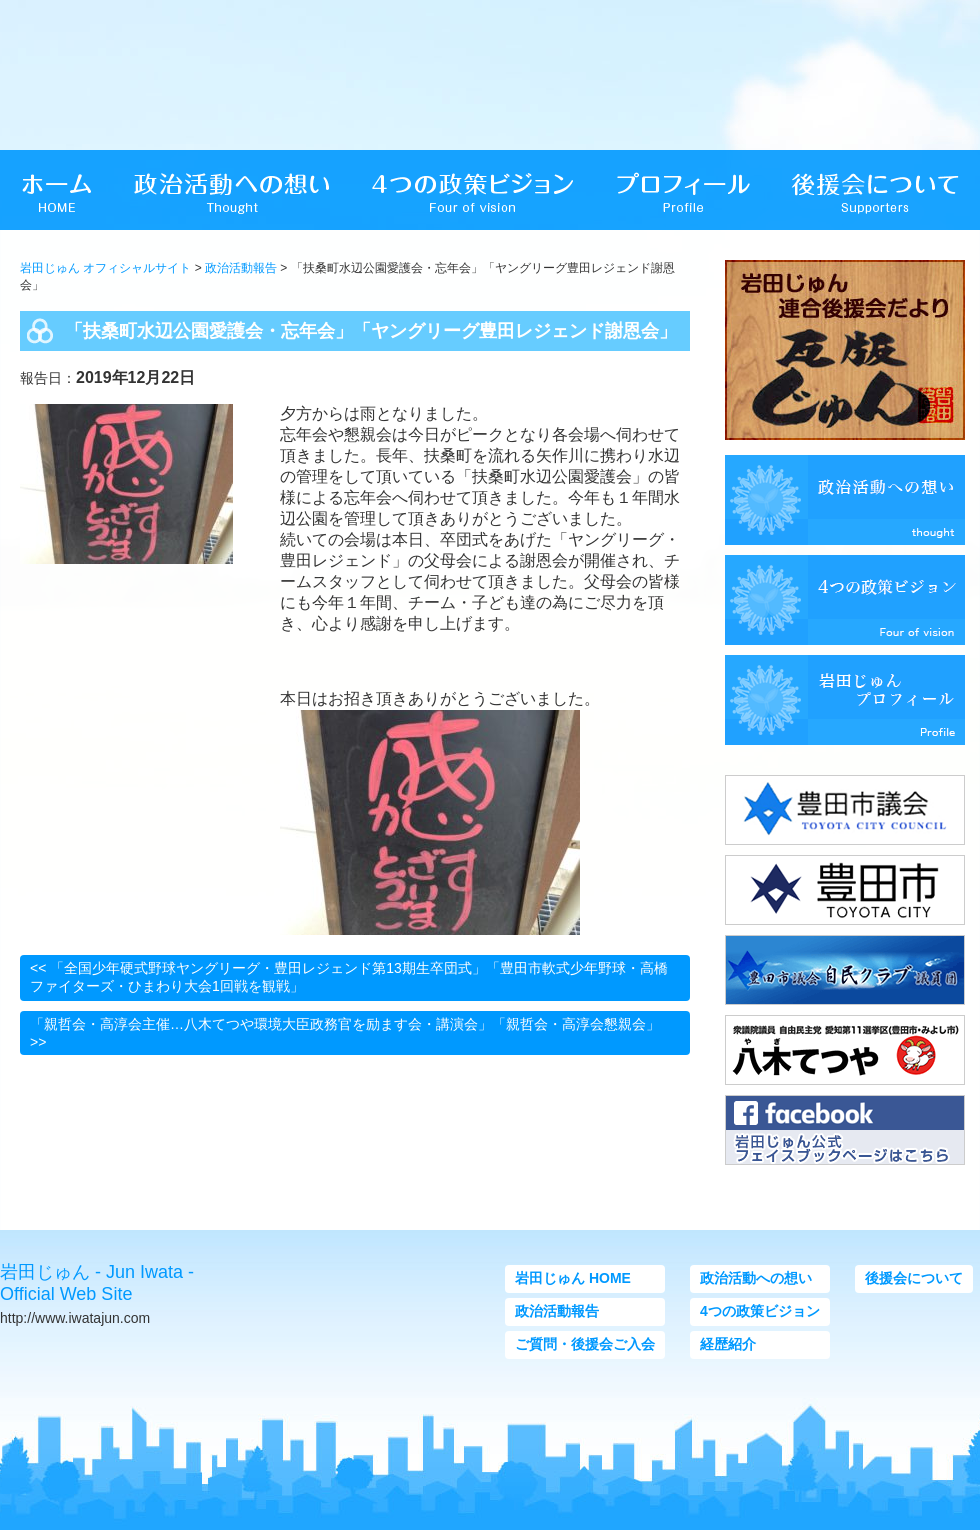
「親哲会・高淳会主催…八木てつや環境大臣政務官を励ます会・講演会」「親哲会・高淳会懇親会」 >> (345, 1033)
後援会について (914, 1278)
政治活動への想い (756, 1278)
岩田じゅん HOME (573, 1278)
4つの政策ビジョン (760, 1311)
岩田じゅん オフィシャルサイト (105, 268)
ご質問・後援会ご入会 (585, 1344)
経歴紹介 (728, 1344)
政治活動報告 (241, 268)
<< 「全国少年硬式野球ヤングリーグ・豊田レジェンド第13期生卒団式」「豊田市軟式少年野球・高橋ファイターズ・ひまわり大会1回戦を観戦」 (349, 977)
